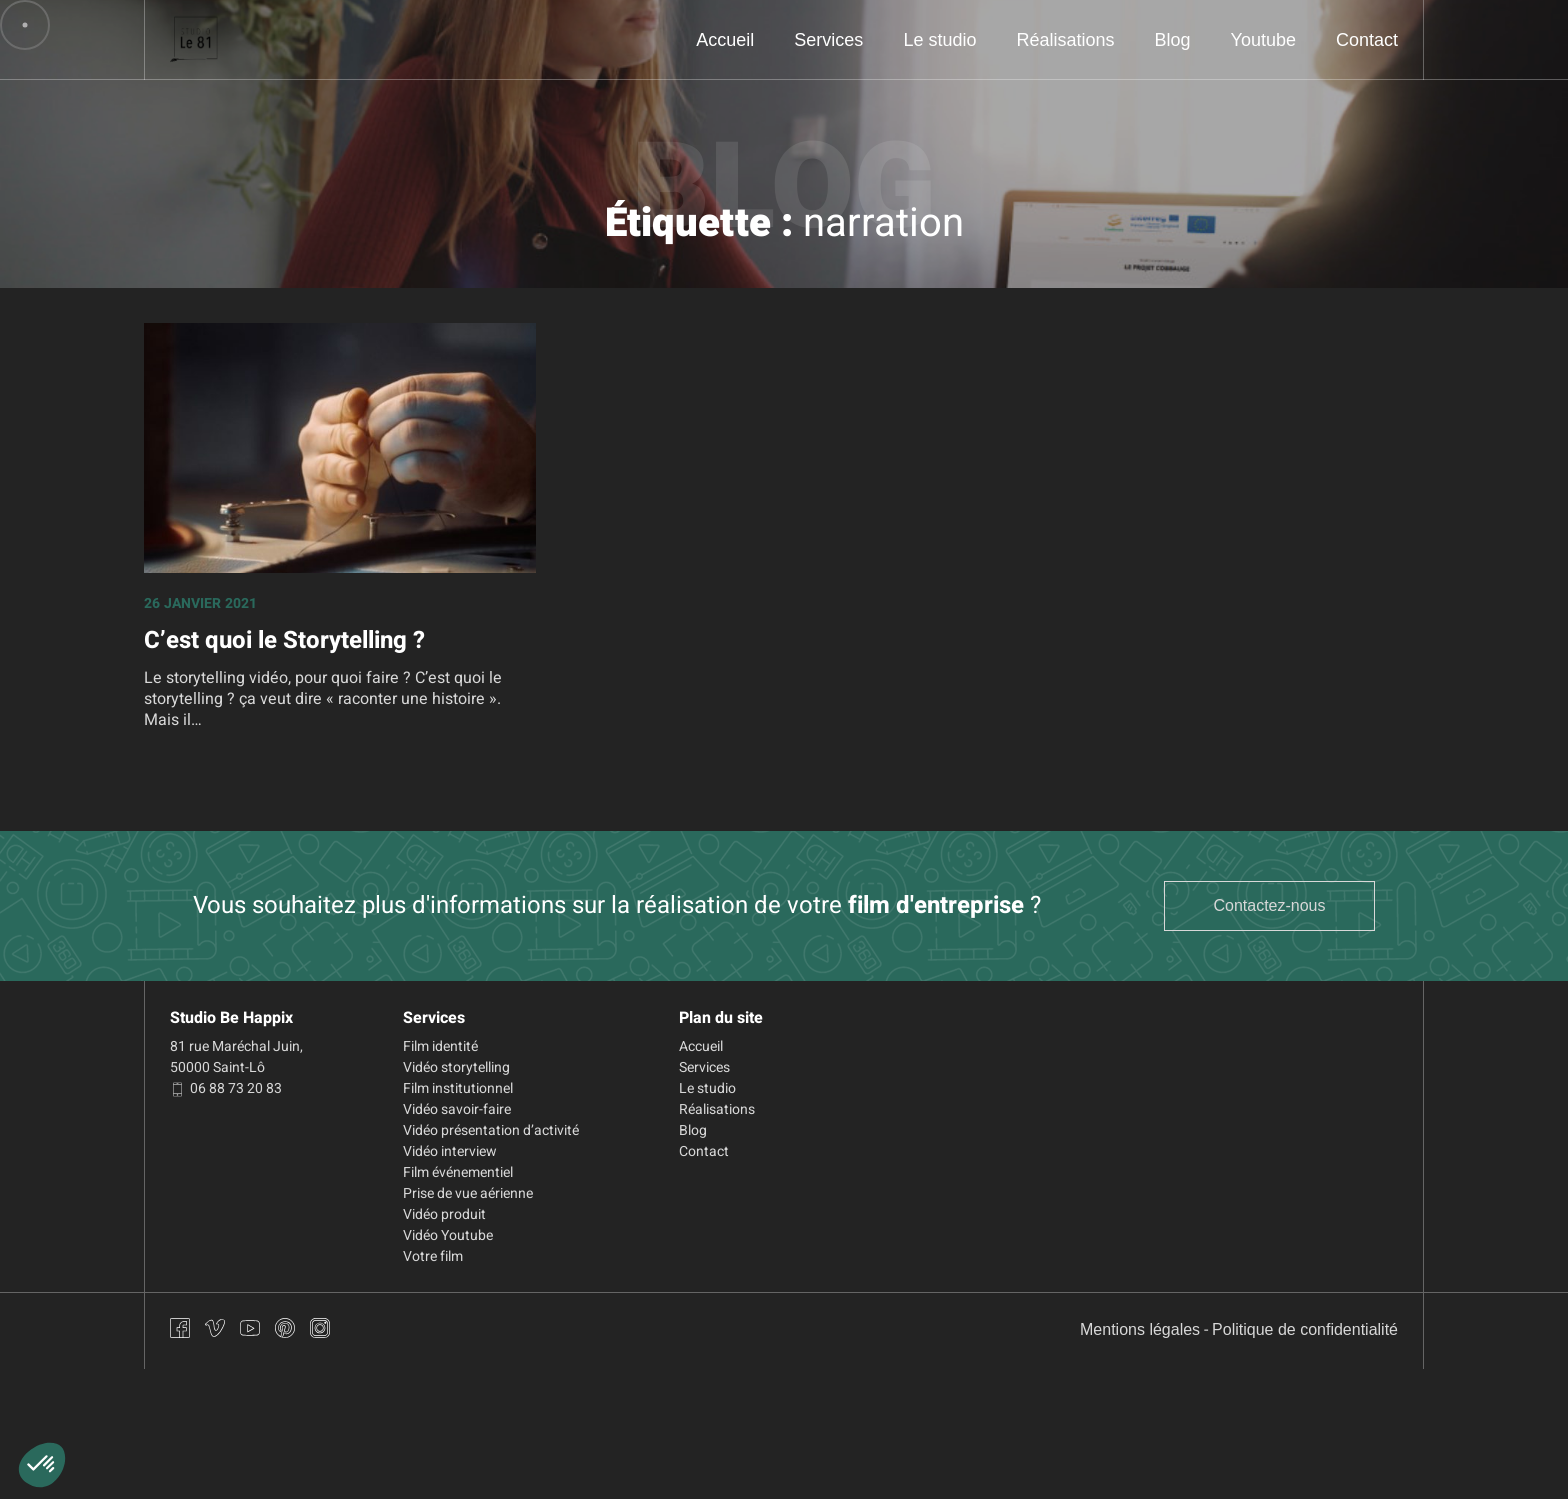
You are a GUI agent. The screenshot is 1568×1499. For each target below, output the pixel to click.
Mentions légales (1139, 1330)
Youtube (1262, 39)
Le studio (936, 39)
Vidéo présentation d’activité (491, 1130)
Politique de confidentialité (1304, 1330)
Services (824, 39)
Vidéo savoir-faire (457, 1109)
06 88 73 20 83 (226, 1088)
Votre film (433, 1256)
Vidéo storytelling (456, 1067)
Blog (1171, 39)
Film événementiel (458, 1172)
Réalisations (1063, 39)
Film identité (440, 1046)
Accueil (720, 39)
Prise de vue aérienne (468, 1193)
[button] (42, 1465)
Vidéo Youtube (448, 1235)
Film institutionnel (458, 1088)
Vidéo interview (450, 1151)
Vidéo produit (444, 1214)
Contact (1366, 39)
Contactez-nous (1269, 906)
